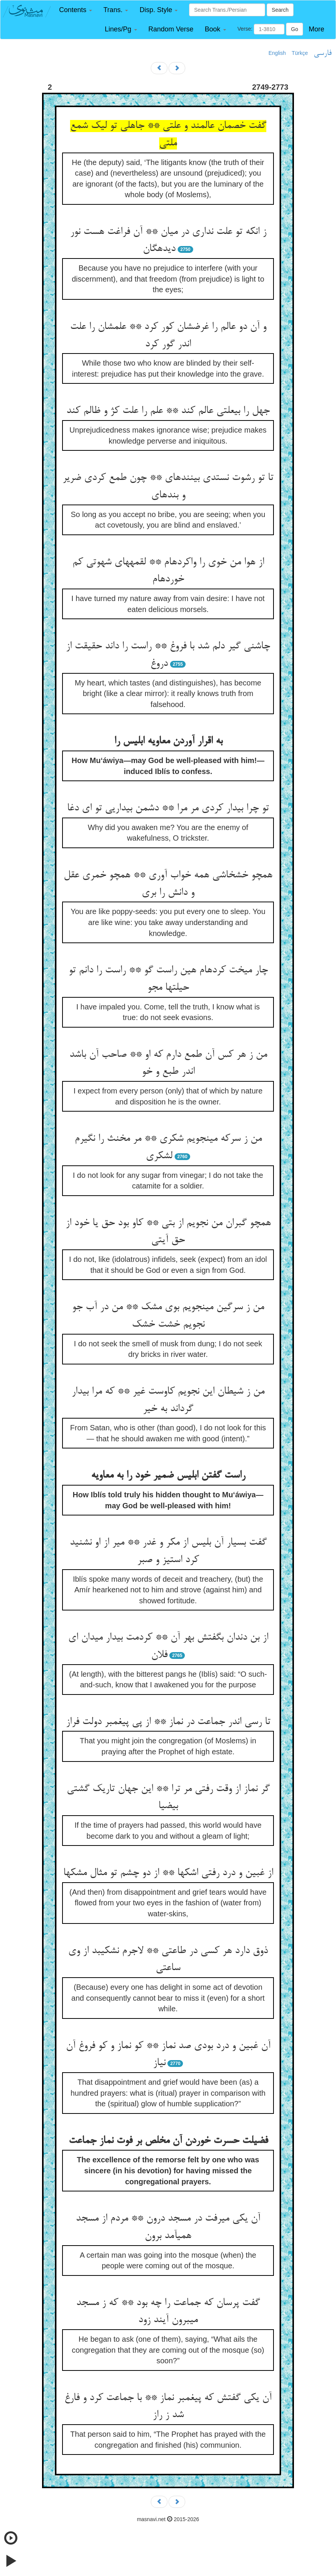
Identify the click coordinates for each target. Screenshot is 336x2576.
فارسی (322, 53)
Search (280, 10)
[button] (75, 10)
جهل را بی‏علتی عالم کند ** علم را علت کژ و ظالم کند (168, 411)
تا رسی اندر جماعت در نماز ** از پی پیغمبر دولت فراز (168, 1722)
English (277, 53)
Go (294, 29)
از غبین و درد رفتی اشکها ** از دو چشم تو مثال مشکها (168, 1873)
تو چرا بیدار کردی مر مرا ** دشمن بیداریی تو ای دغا (168, 808)
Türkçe (300, 53)
